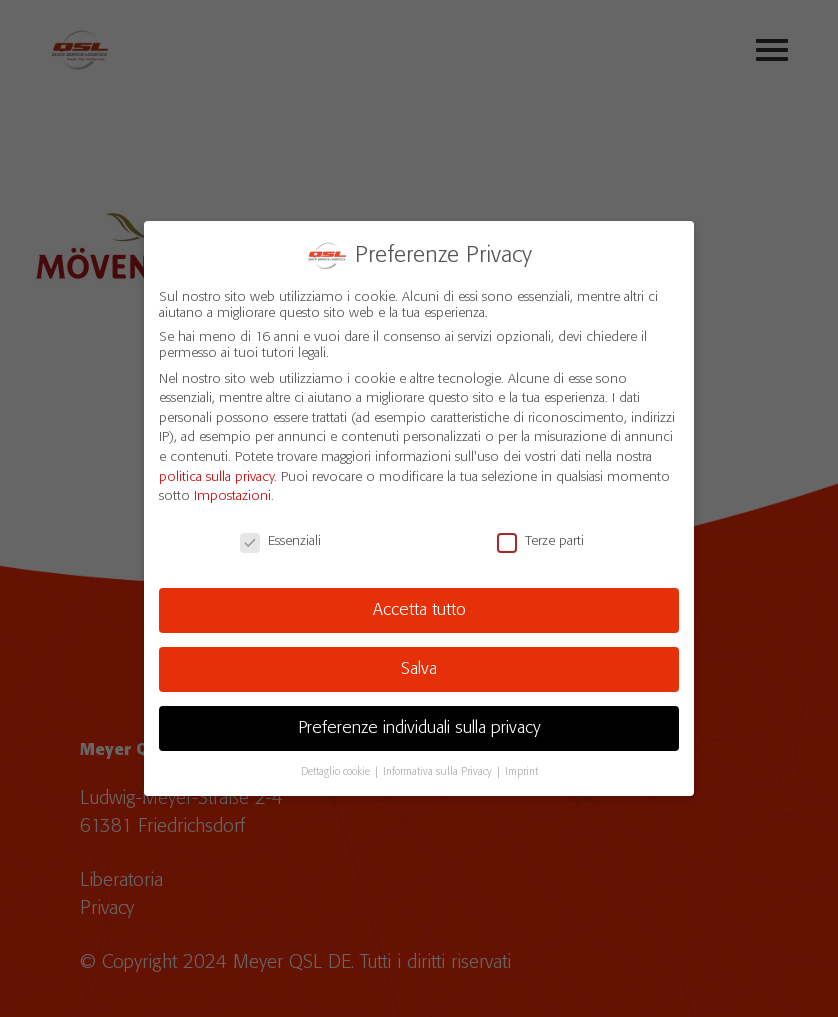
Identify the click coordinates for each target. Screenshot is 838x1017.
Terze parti (540, 541)
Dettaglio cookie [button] (337, 771)
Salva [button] (419, 669)
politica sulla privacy (216, 477)
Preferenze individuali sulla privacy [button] (419, 728)
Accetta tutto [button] (419, 610)
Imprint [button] (521, 771)
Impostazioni (232, 496)
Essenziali (280, 541)
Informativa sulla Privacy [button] (439, 771)
